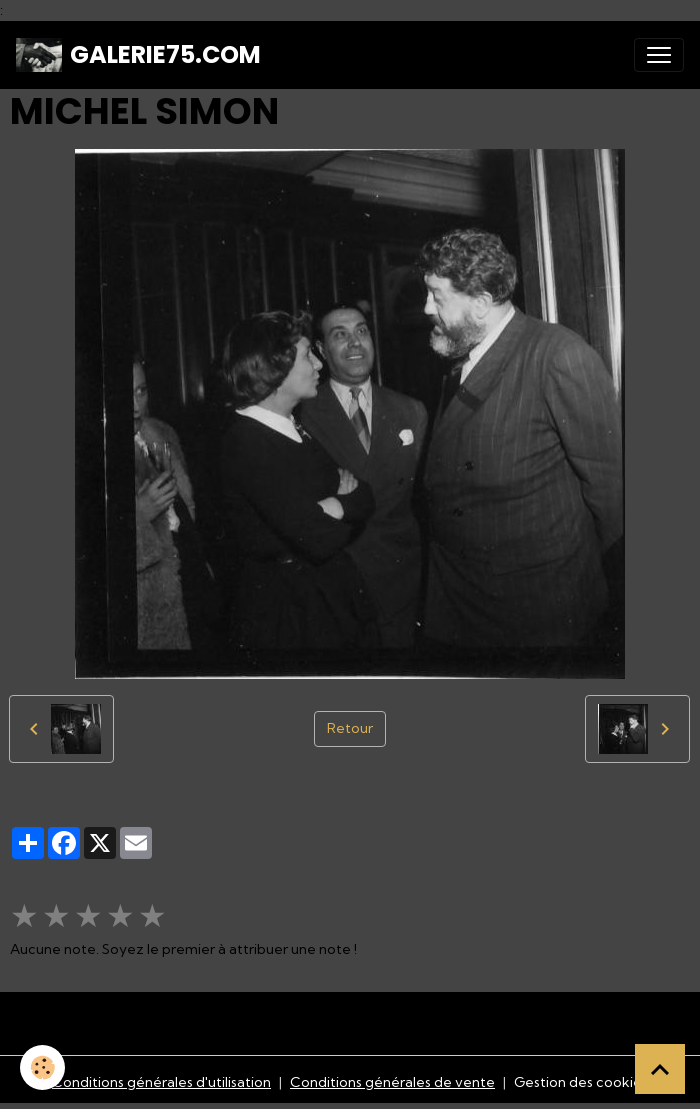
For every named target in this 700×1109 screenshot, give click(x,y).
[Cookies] (42, 1067)
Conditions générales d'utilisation (161, 1082)
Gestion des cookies (581, 1082)
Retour (350, 728)
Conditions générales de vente (392, 1082)
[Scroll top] (660, 1069)
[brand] (138, 55)
